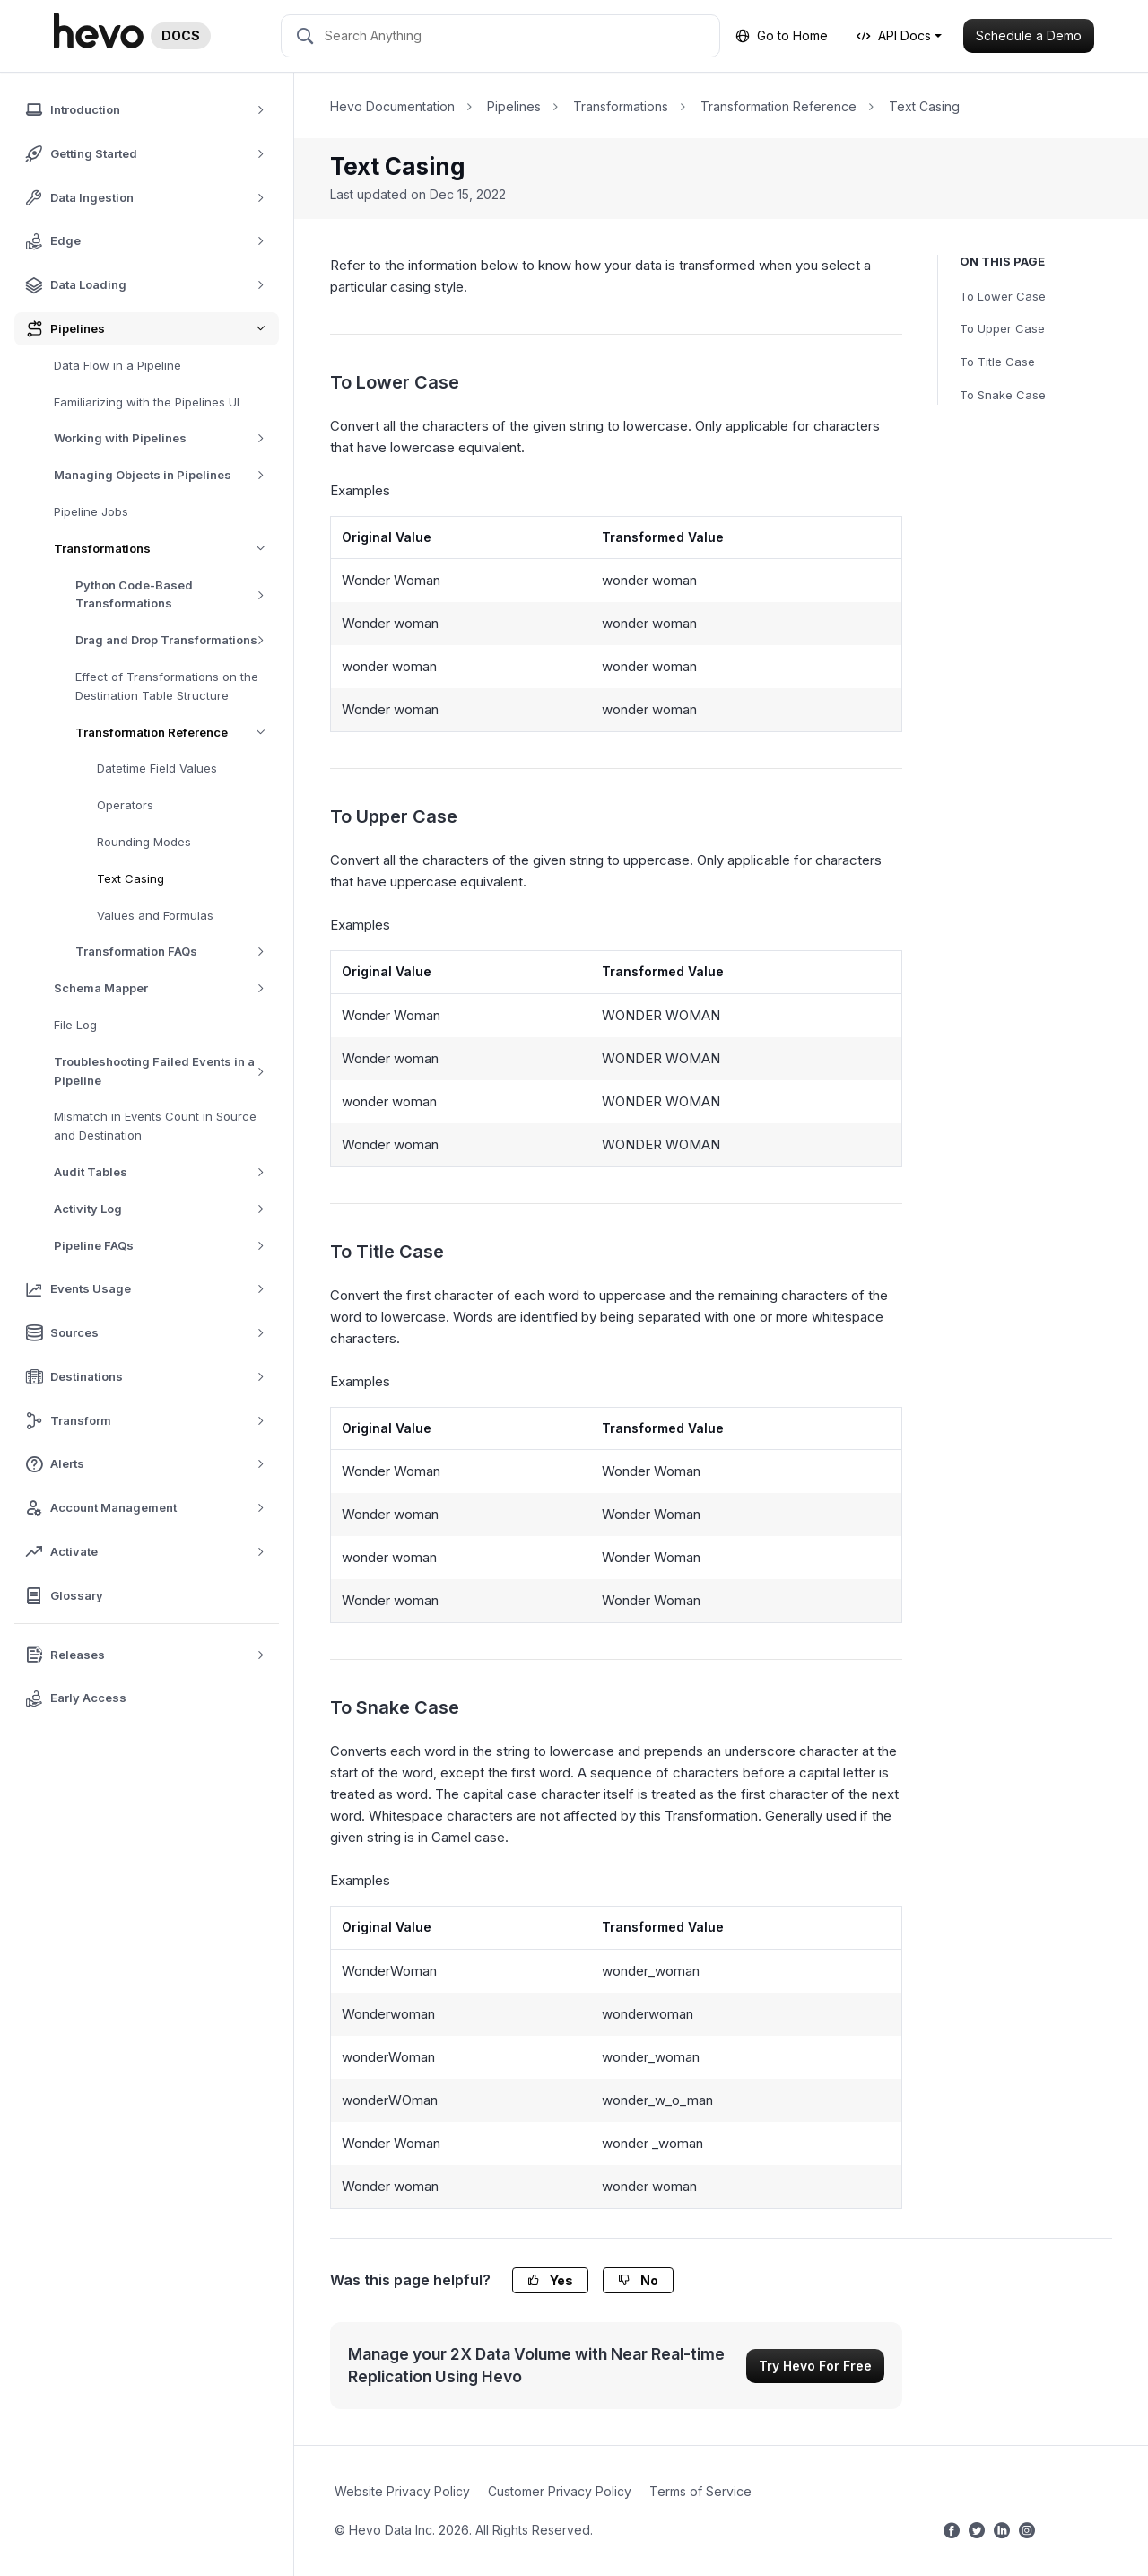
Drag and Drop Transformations (176, 640)
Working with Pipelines (165, 438)
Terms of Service (700, 2491)
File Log (75, 1024)
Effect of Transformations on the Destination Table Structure (166, 686)
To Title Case (997, 361)
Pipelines (514, 106)
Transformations (166, 548)
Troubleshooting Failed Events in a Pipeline (166, 1071)
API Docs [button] (894, 35)
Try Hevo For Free (815, 2365)
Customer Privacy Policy (559, 2491)
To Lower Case (1003, 296)
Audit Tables (165, 1172)
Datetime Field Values (157, 768)
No (638, 2280)
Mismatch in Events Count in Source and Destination (155, 1125)
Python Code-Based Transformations (177, 594)
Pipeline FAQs (165, 1245)
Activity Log (165, 1209)
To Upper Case (1002, 328)
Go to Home (781, 35)
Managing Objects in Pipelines (165, 475)
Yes (550, 2280)
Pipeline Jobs (91, 511)
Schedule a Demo (1029, 35)
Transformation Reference (177, 732)
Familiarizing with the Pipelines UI (146, 402)
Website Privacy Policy (402, 2491)
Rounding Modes (144, 841)
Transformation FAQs (176, 951)
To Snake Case (1003, 395)
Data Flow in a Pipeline (117, 365)
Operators (125, 805)
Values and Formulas (155, 915)
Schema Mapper (165, 988)
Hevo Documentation (392, 106)
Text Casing (130, 878)
